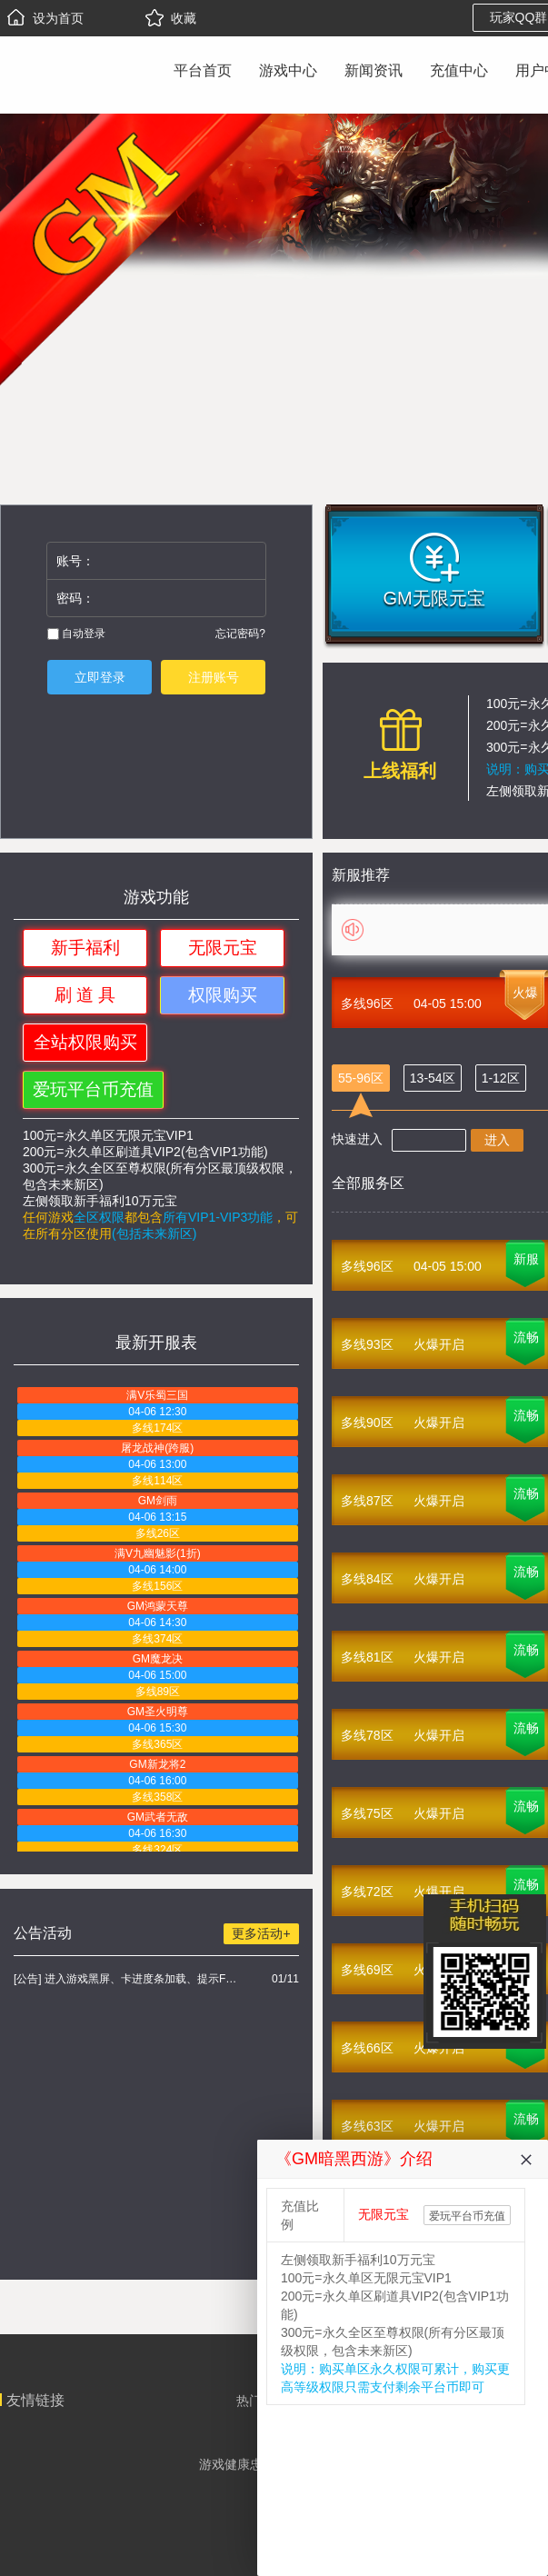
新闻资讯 (373, 70)
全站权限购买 (85, 1042)
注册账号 (213, 677)
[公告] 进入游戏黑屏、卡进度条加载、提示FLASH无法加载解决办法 (128, 1978)
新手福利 (85, 947)
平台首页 (203, 70)
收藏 (170, 18)
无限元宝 (222, 947)
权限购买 (222, 994)
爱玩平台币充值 (93, 1089)
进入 (497, 1140)
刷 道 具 (85, 994)
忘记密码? (240, 633)
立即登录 (100, 677)
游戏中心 (288, 70)
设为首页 (45, 18)
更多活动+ (261, 1933)
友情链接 (35, 2400)
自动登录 (76, 633)
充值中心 (459, 70)
